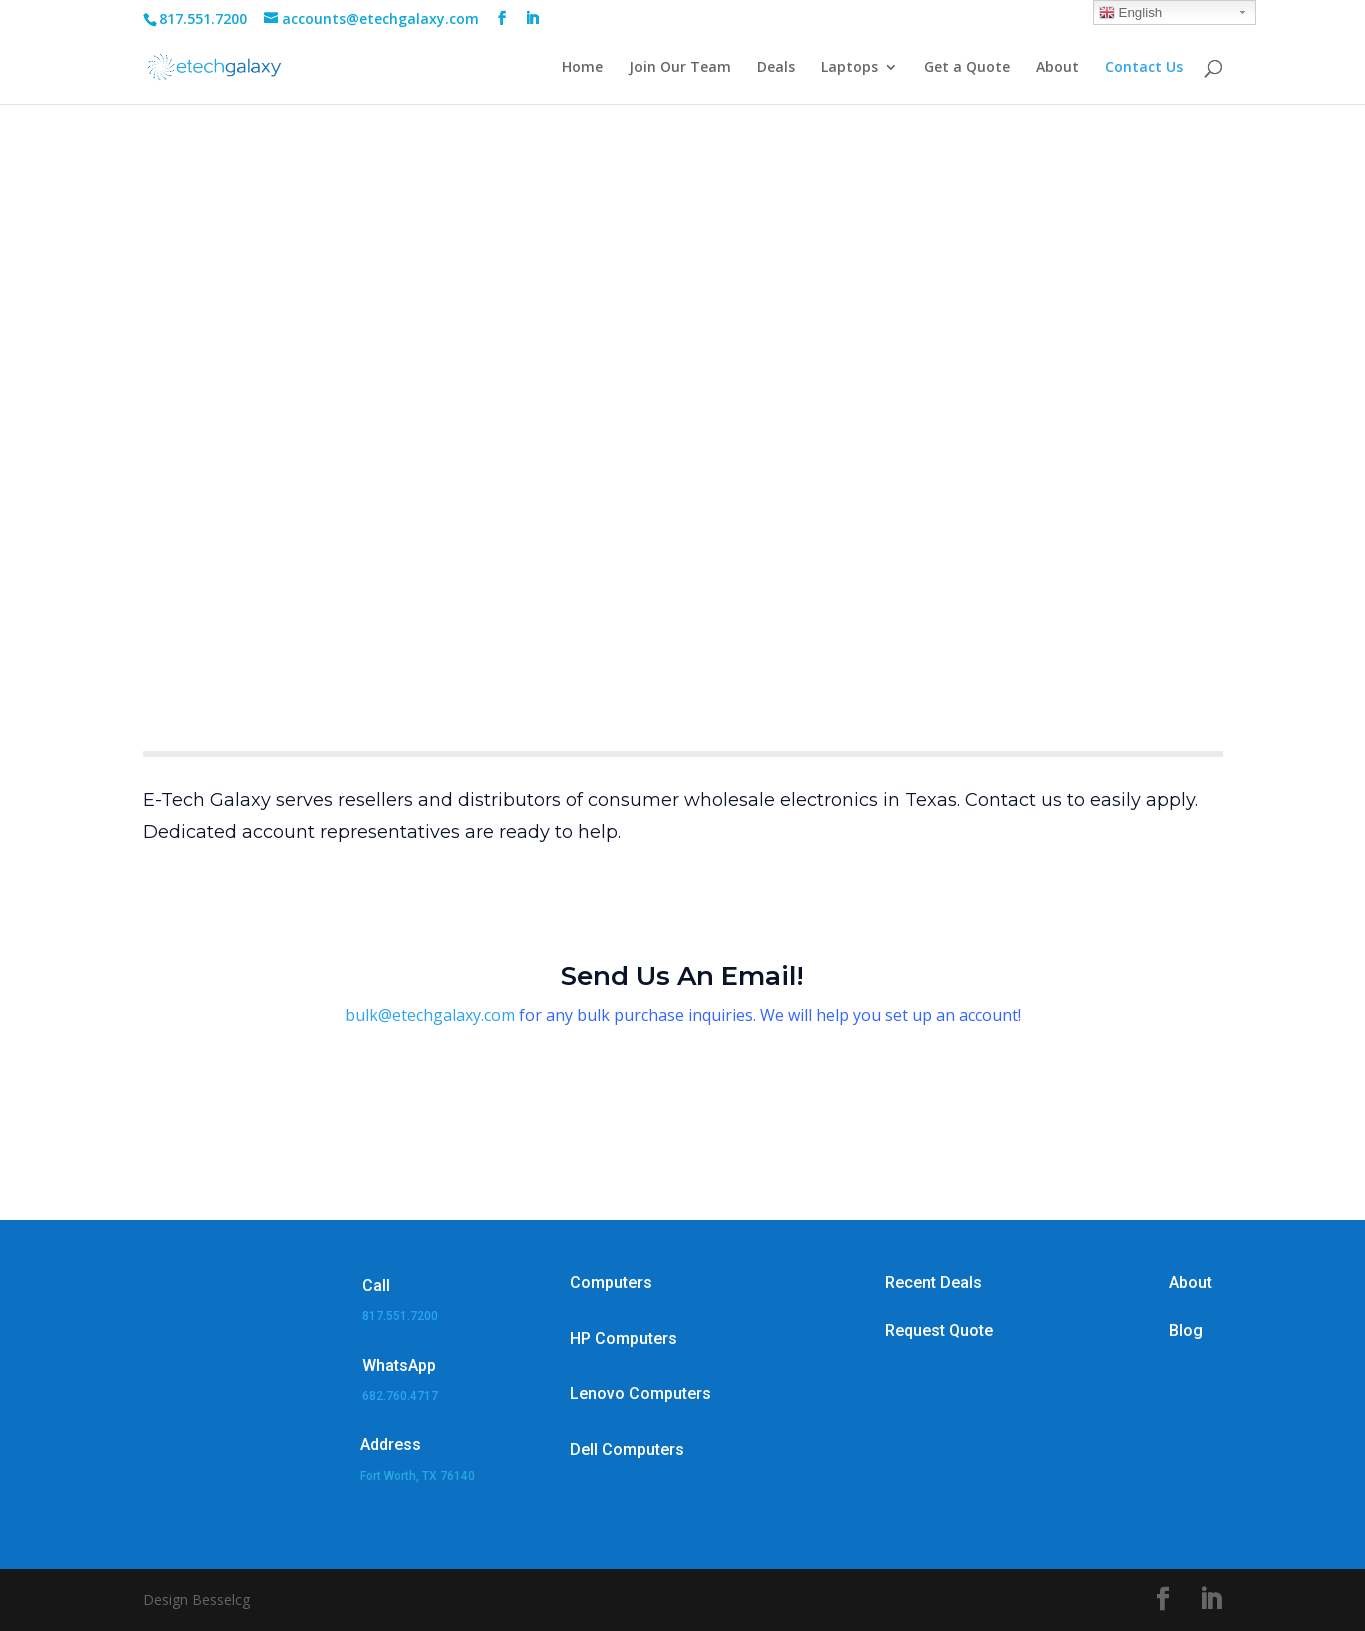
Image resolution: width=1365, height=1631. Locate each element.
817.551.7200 (400, 1316)
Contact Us (1144, 68)
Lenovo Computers (640, 1393)
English (1130, 13)
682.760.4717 (400, 1396)
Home (582, 68)
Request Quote (939, 1330)
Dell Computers (627, 1449)
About (1057, 68)
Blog (1186, 1330)
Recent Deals (933, 1282)
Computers (611, 1282)
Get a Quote (967, 68)
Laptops (849, 68)
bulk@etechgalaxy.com (430, 1015)
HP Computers (623, 1338)
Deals (776, 68)
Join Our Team (680, 68)
